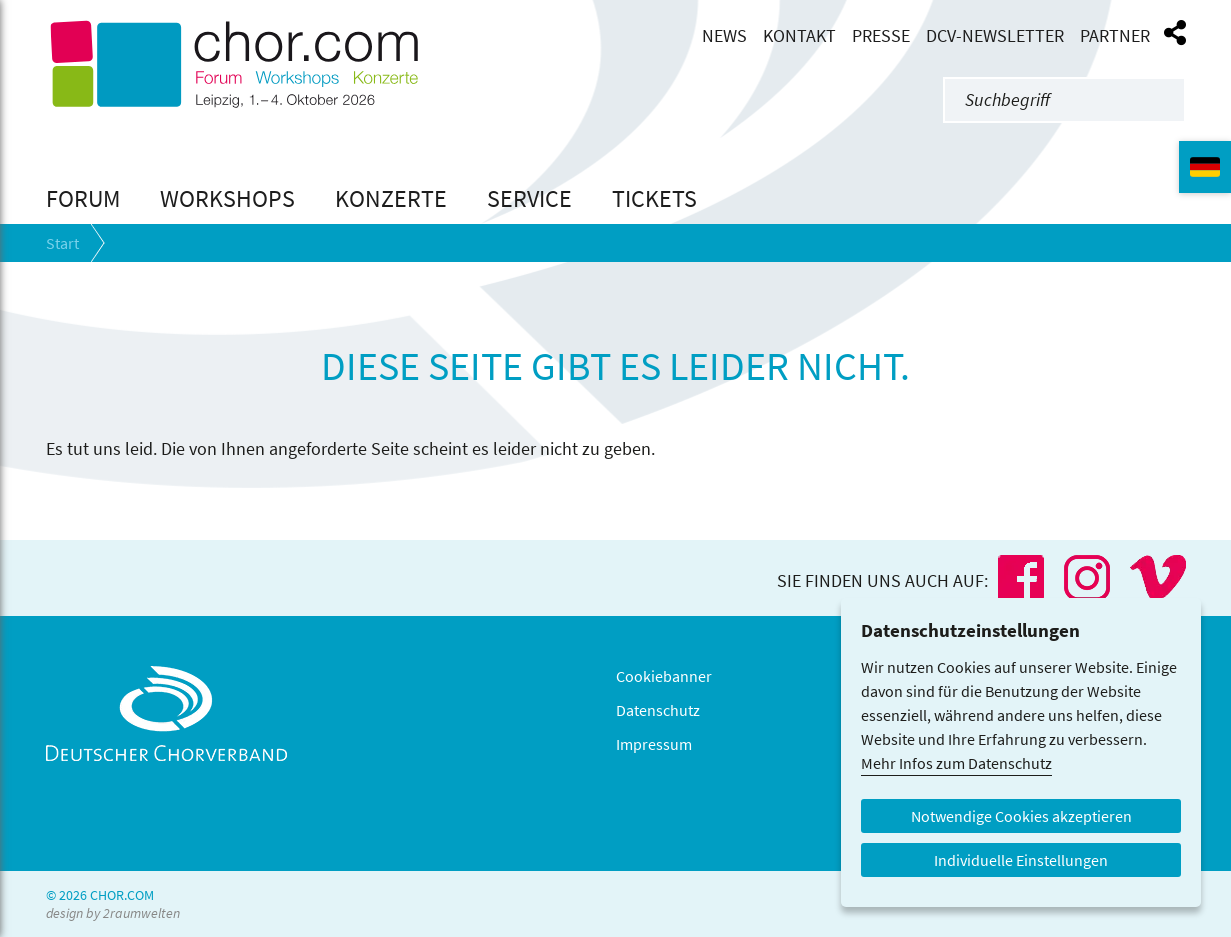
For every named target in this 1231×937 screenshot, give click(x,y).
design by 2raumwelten (113, 913)
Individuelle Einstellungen (1021, 860)
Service (529, 198)
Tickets (654, 198)
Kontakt (799, 36)
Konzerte (391, 198)
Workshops (227, 198)
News (724, 36)
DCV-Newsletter (995, 36)
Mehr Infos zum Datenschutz (956, 763)
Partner (1115, 36)
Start (62, 243)
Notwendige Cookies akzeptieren (1021, 816)
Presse (881, 36)
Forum (83, 198)
